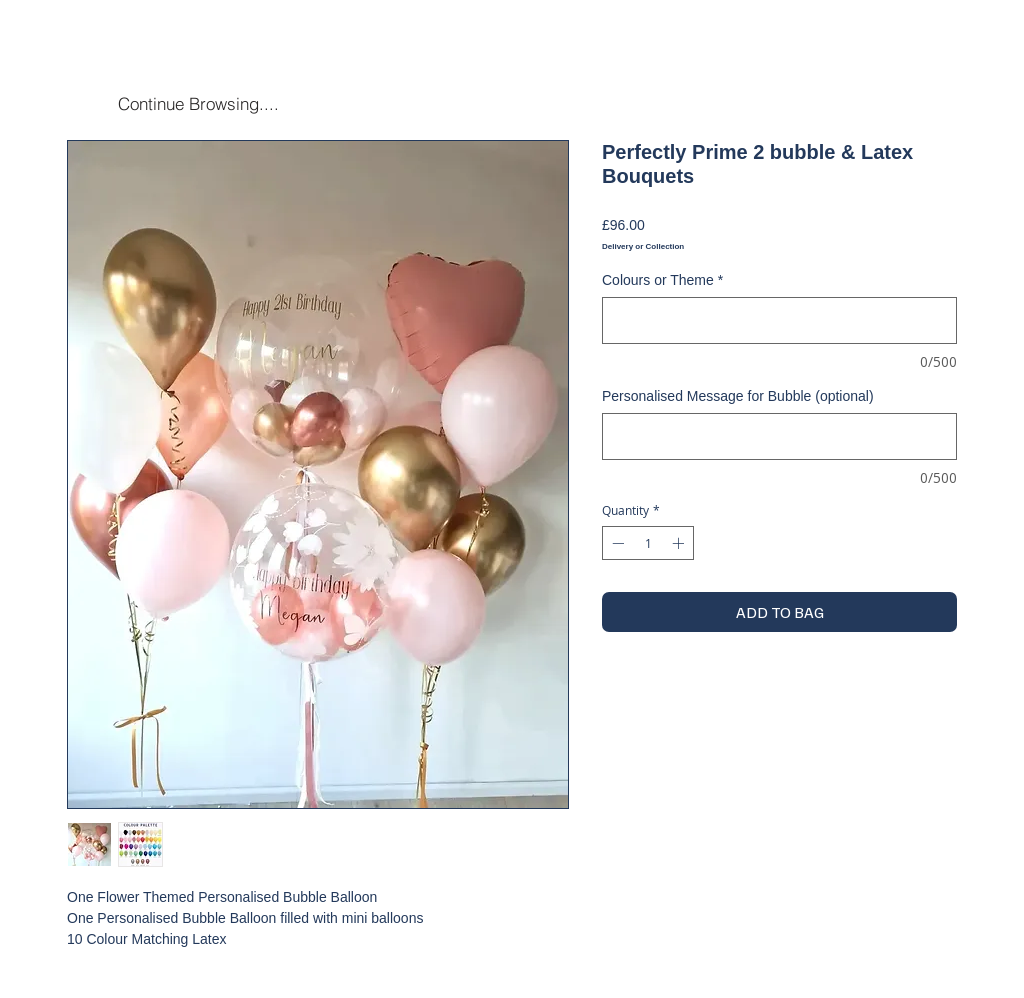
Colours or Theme (662, 280)
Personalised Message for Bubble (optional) (738, 396)
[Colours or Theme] (779, 320)
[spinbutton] (648, 543)
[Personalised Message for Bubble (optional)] (779, 436)
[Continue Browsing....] (198, 103)
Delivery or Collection (643, 246)
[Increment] (680, 543)
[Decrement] (616, 543)
